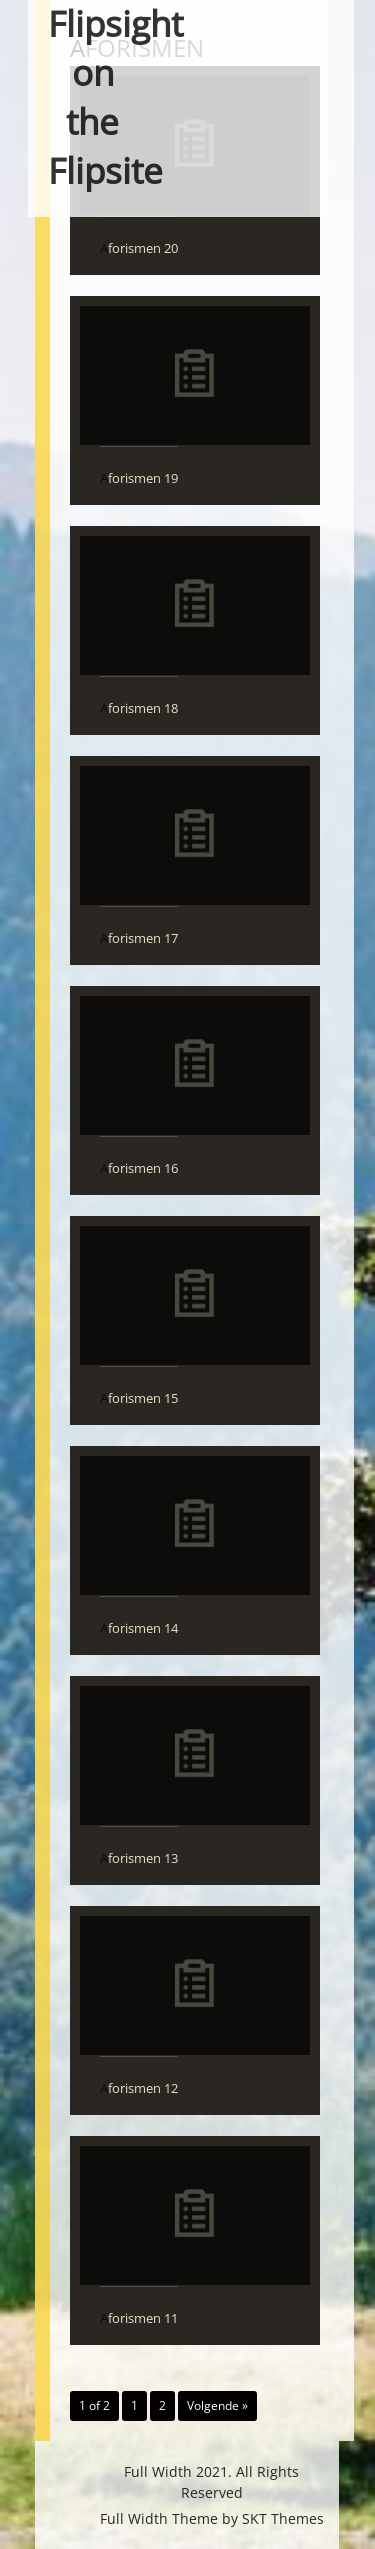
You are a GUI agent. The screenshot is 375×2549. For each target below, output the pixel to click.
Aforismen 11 (139, 2318)
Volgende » (217, 2405)
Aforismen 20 (139, 248)
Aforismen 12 (139, 2088)
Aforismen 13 (139, 1858)
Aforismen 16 (139, 1168)
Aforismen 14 (139, 1628)
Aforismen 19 (139, 478)
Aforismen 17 (139, 938)
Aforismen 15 (139, 1398)
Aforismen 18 (139, 708)
